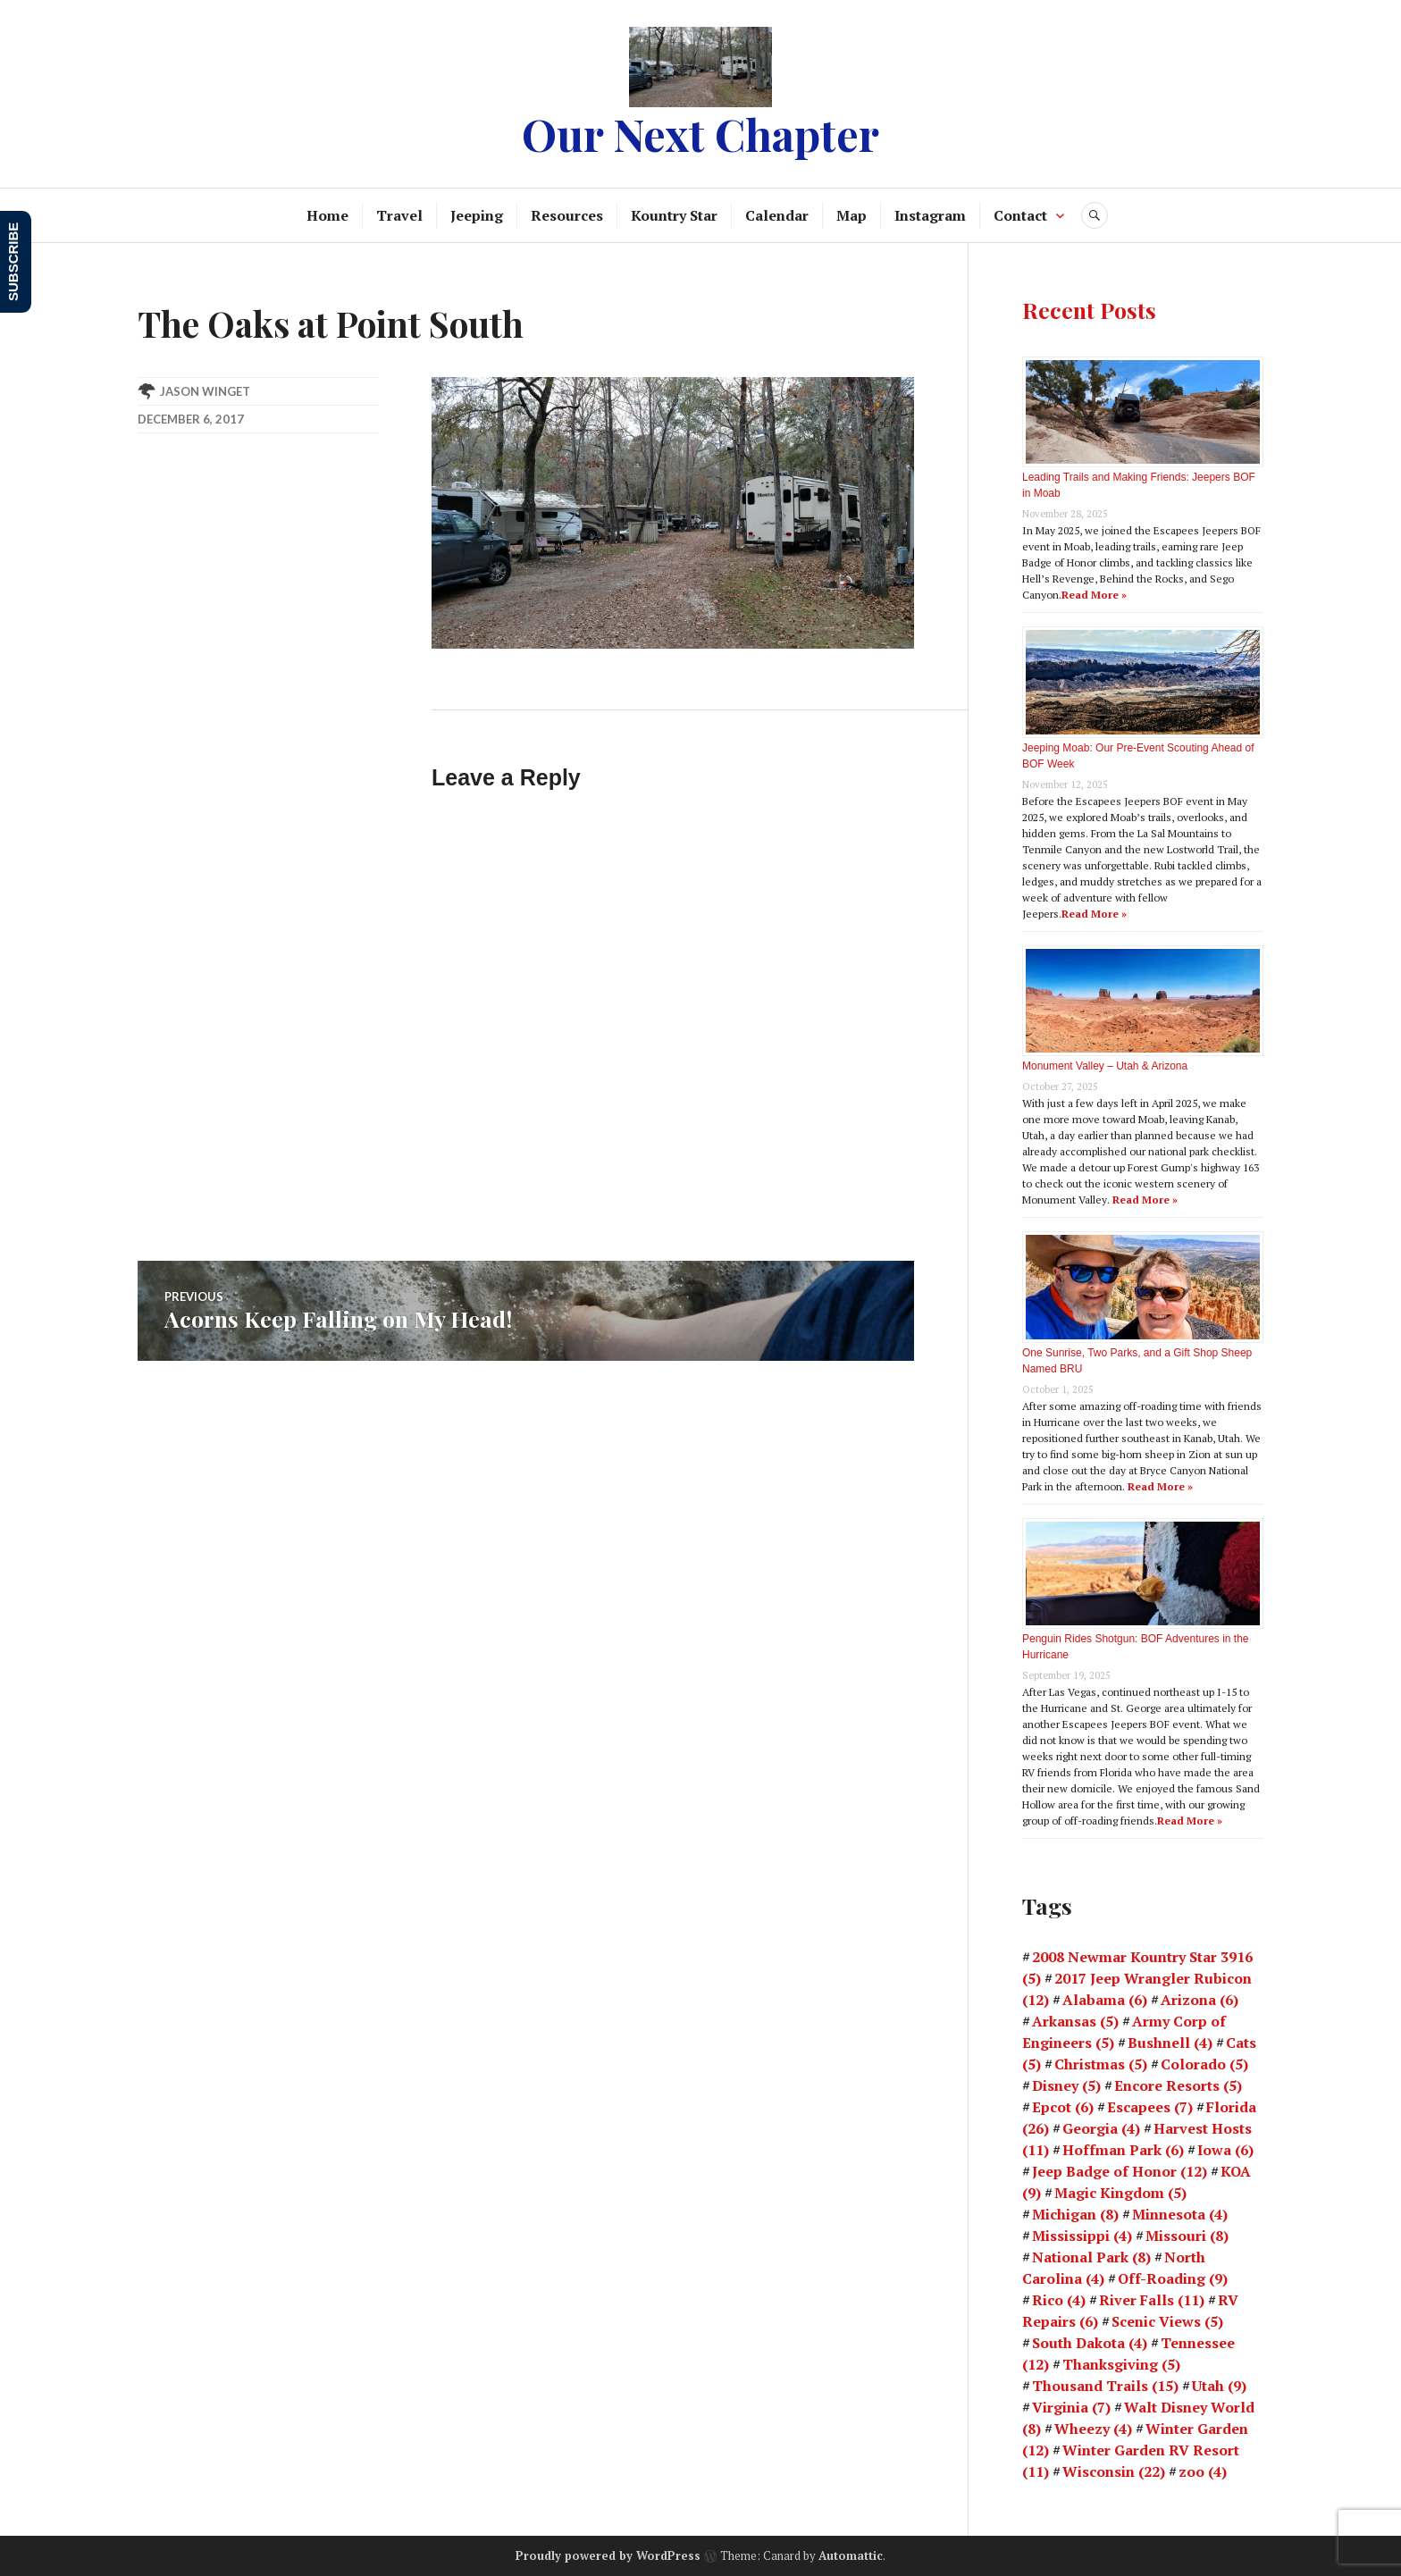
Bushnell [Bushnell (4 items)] (1170, 2042)
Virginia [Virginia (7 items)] (1071, 2407)
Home (327, 215)
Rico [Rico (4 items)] (1059, 2300)
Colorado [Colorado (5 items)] (1204, 2064)
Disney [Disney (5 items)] (1066, 2085)
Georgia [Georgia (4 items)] (1101, 2128)
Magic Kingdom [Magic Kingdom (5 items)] (1120, 2193)
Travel (399, 215)
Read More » (1094, 594)
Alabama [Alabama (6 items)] (1104, 2000)
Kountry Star (674, 215)
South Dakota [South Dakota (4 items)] (1089, 2343)
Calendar (777, 215)
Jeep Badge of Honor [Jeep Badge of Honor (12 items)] (1119, 2171)
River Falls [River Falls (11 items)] (1151, 2300)
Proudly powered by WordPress (608, 2555)
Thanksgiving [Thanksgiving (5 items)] (1121, 2364)
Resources (567, 215)
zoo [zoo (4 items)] (1203, 2471)
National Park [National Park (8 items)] (1091, 2257)
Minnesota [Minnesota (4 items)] (1180, 2214)
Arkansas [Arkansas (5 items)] (1075, 2021)
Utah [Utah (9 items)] (1219, 2386)
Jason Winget (205, 391)
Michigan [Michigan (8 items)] (1075, 2214)
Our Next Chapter (700, 134)
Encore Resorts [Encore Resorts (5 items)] (1178, 2085)
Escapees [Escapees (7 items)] (1150, 2107)
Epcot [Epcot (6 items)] (1063, 2107)
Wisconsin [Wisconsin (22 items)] (1113, 2471)
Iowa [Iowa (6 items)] (1225, 2150)
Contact (1020, 215)
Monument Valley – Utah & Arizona (1104, 1066)
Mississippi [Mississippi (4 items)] (1082, 2235)
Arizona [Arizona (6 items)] (1199, 2000)
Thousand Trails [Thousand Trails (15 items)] (1105, 2386)
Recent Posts (1089, 309)
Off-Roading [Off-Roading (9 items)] (1173, 2278)
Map (851, 215)
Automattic (850, 2555)
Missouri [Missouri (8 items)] (1187, 2235)
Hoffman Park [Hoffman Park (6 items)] (1123, 2150)
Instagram (930, 215)
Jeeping (476, 215)
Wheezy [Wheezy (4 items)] (1093, 2428)
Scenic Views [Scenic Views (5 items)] (1167, 2321)
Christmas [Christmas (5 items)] (1100, 2064)
